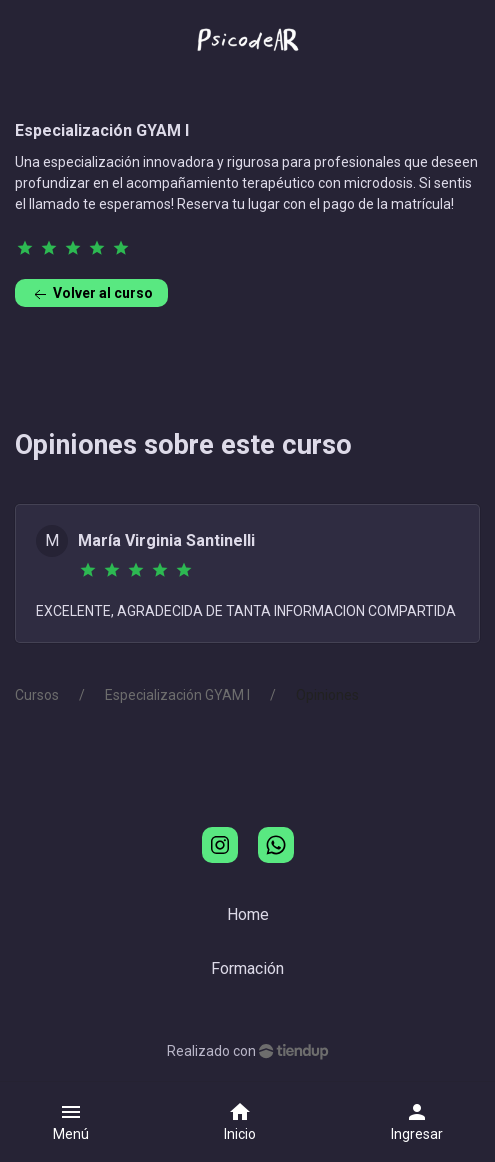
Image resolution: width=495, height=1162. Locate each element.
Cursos (37, 695)
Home (248, 914)
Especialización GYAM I (177, 695)
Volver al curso (91, 295)
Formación (247, 968)
